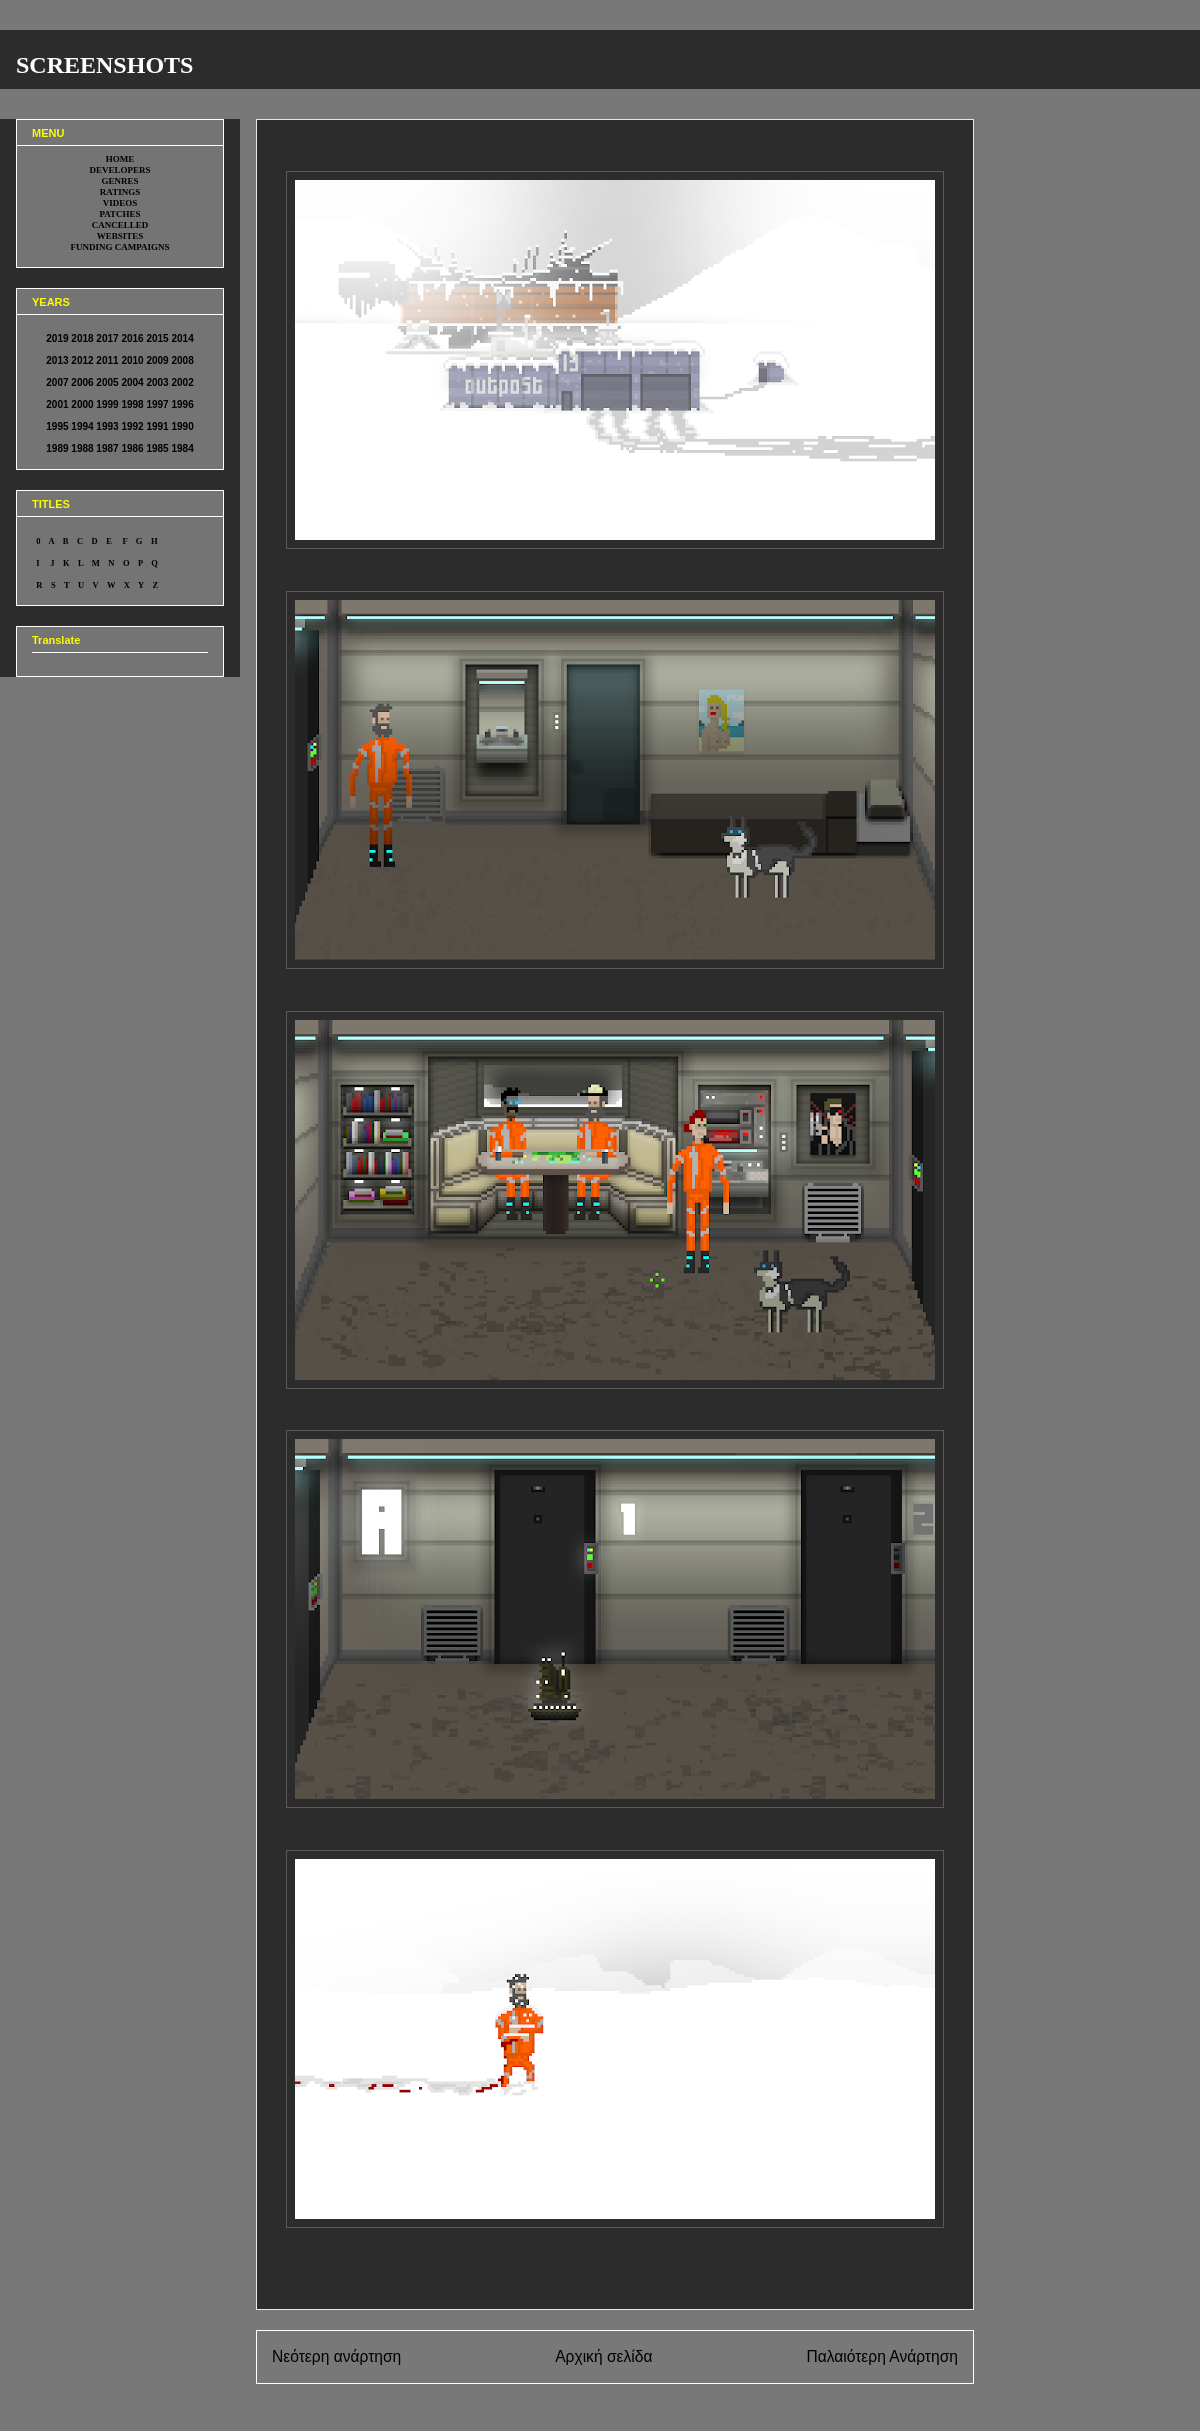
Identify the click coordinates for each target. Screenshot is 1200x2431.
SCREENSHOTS (104, 65)
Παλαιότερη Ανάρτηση (882, 2356)
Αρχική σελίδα (603, 2356)
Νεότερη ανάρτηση (336, 2356)
